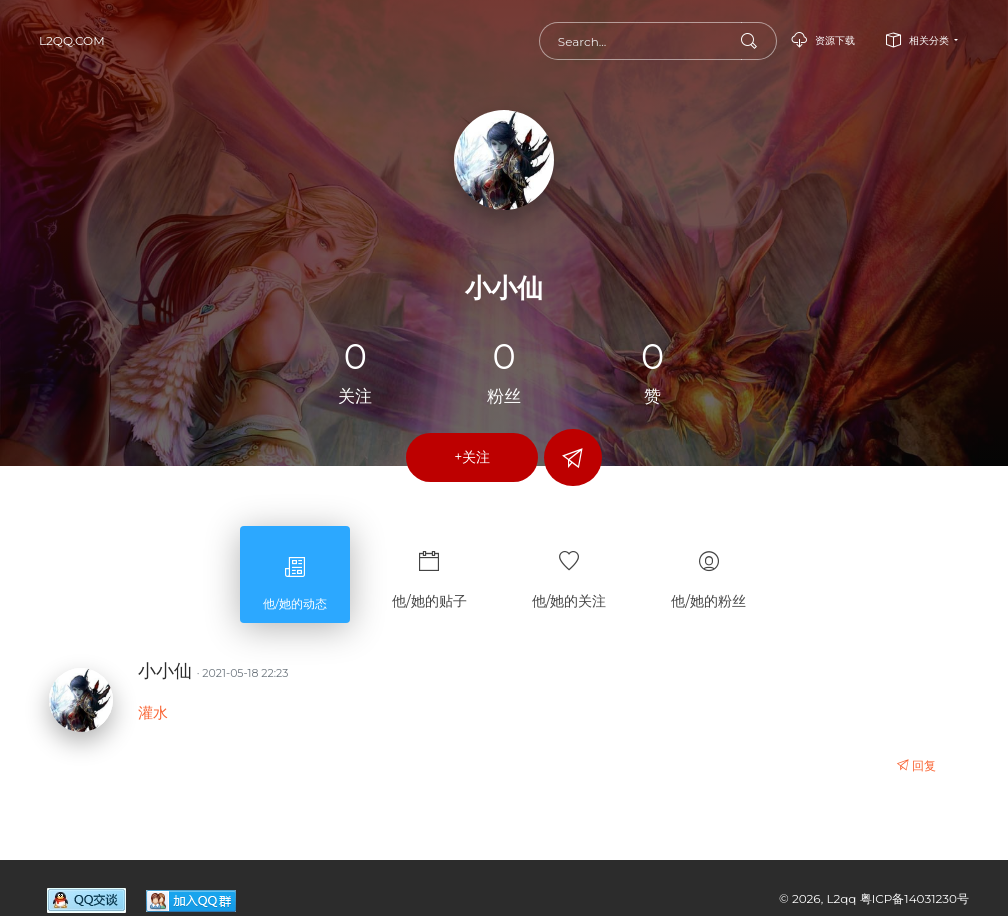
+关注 (472, 457)
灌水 (153, 712)
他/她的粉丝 (708, 570)
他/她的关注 (569, 570)
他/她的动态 (295, 574)
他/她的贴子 (429, 570)
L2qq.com (72, 40)
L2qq (842, 898)
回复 (916, 765)
